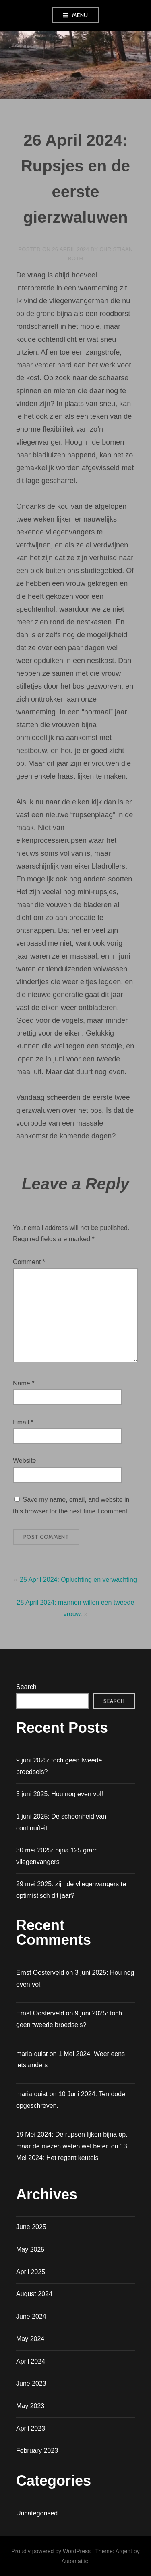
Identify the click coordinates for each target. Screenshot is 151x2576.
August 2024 (34, 2293)
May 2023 (30, 2406)
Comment (29, 1261)
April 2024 (30, 2361)
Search (26, 1686)
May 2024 (30, 2338)
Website (24, 1460)
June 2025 (31, 2226)
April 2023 (30, 2428)
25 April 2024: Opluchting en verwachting (78, 1579)
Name (23, 1383)
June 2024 (31, 2316)
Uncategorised (37, 2513)
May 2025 (30, 2249)
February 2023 (37, 2450)
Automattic (74, 2561)
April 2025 (30, 2271)
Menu (80, 15)
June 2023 (31, 2383)
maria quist (32, 2094)
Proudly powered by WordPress (51, 2551)
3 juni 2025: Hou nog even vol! (59, 1794)
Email (23, 1422)
